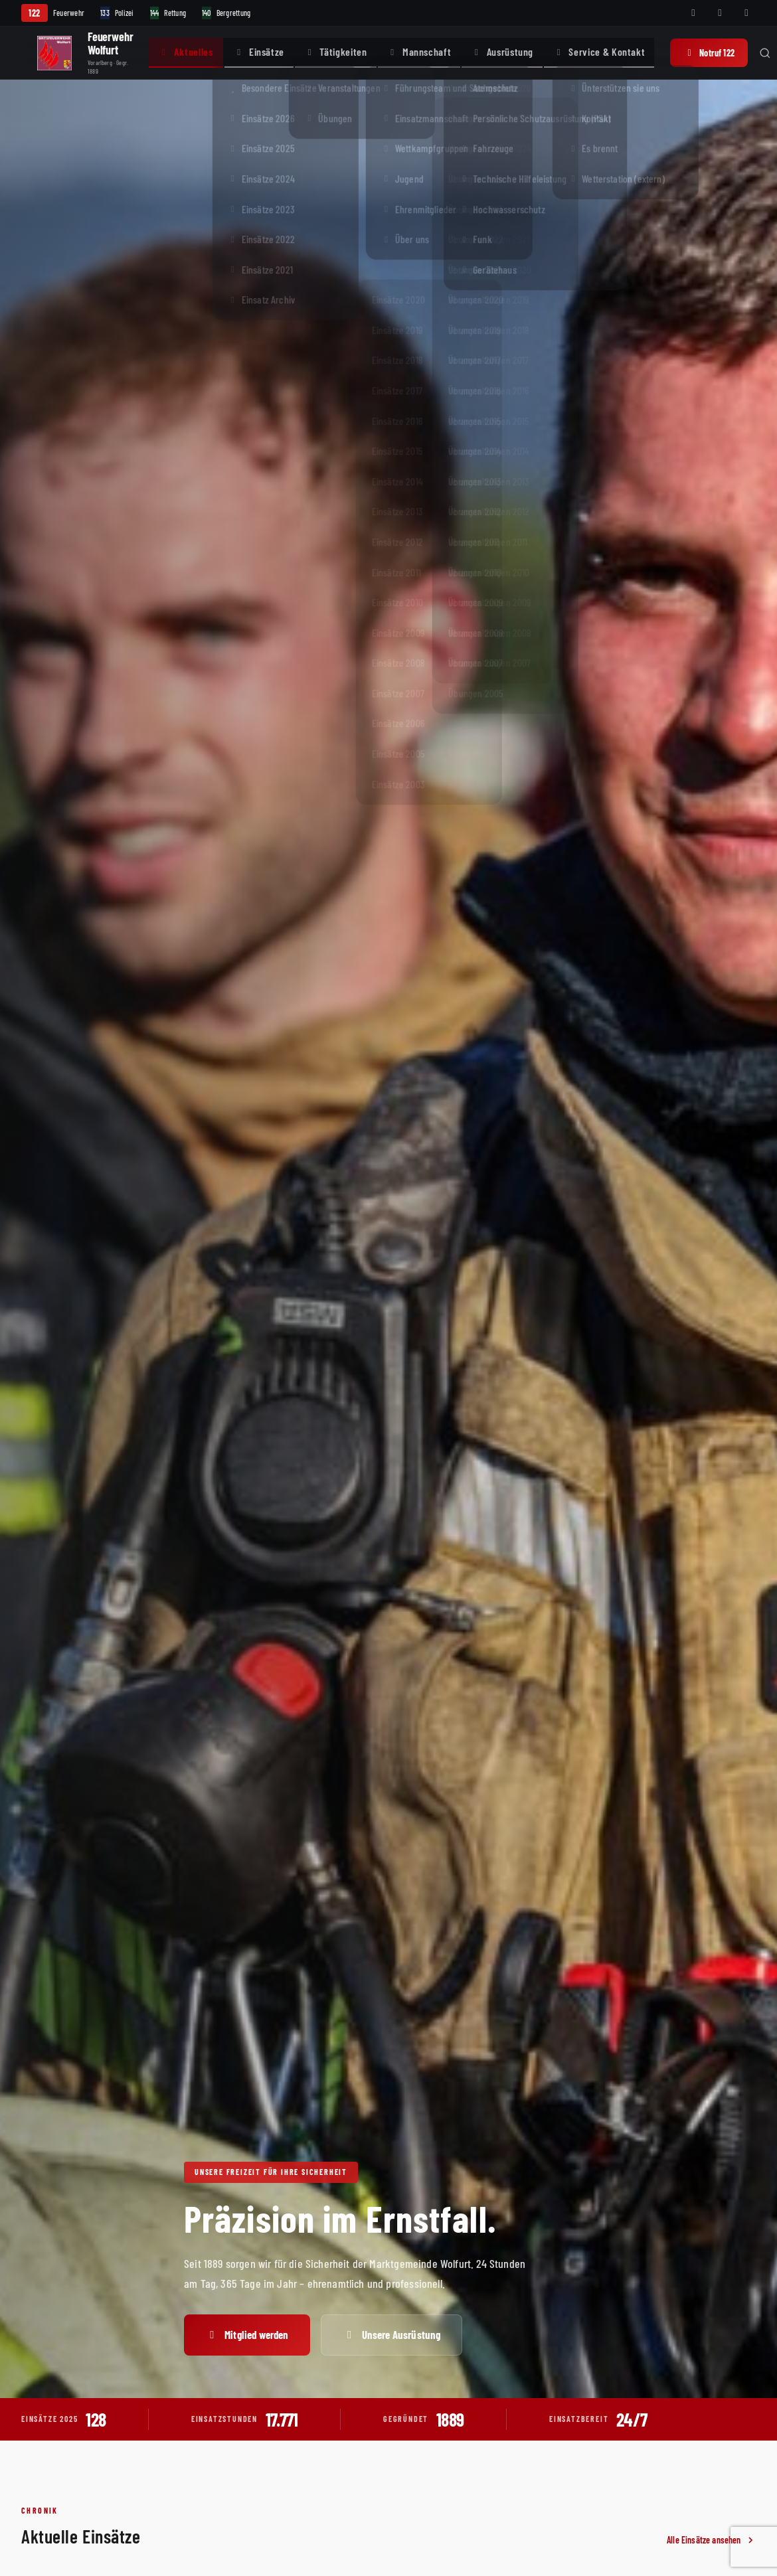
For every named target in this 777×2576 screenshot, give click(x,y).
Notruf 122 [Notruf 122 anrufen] (708, 52)
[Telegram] (746, 13)
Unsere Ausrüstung (392, 2334)
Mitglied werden (247, 2334)
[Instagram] (720, 13)
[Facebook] (693, 13)
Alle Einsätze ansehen (711, 2539)
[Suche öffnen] (765, 53)
